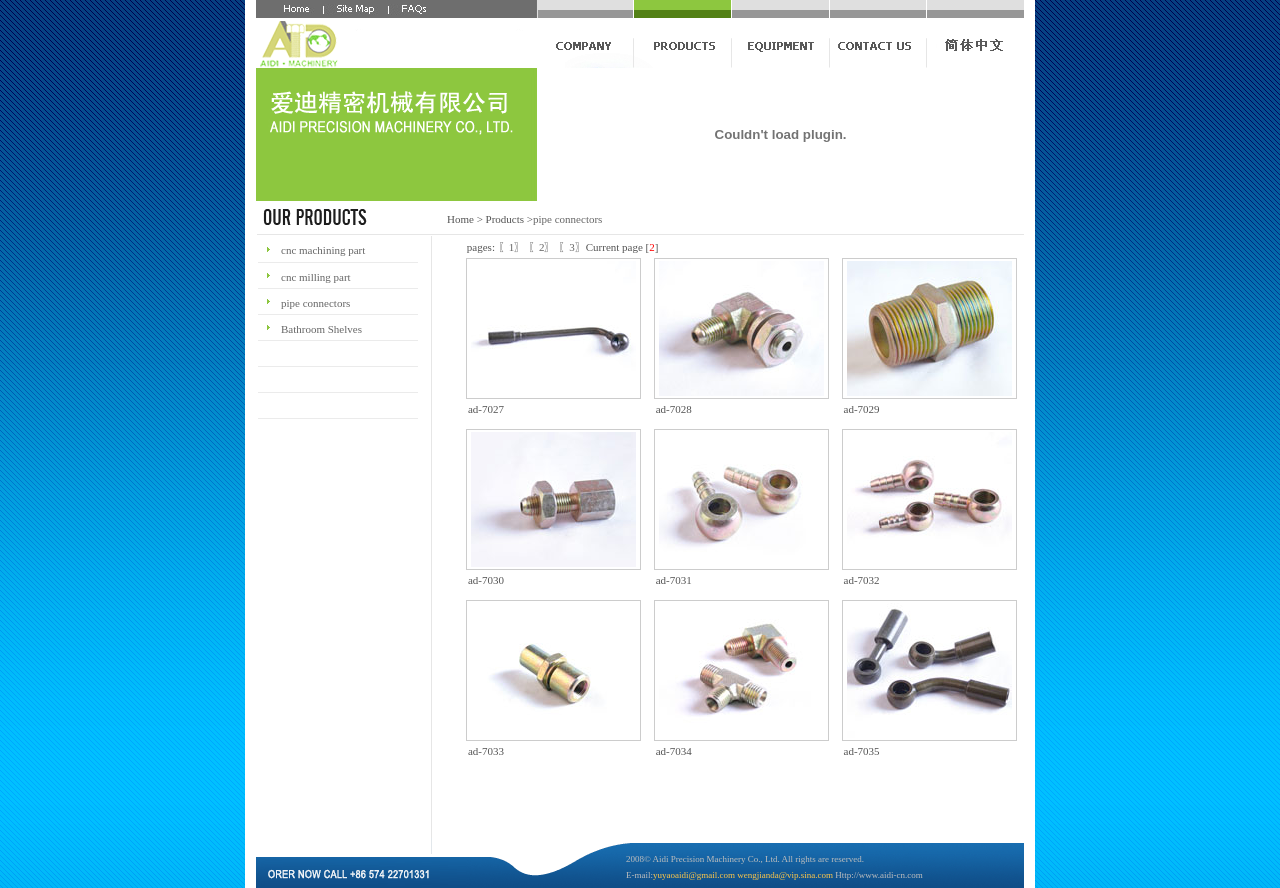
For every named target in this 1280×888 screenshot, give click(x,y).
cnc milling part (316, 277)
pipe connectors (567, 219)
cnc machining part (323, 250)
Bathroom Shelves (321, 329)
